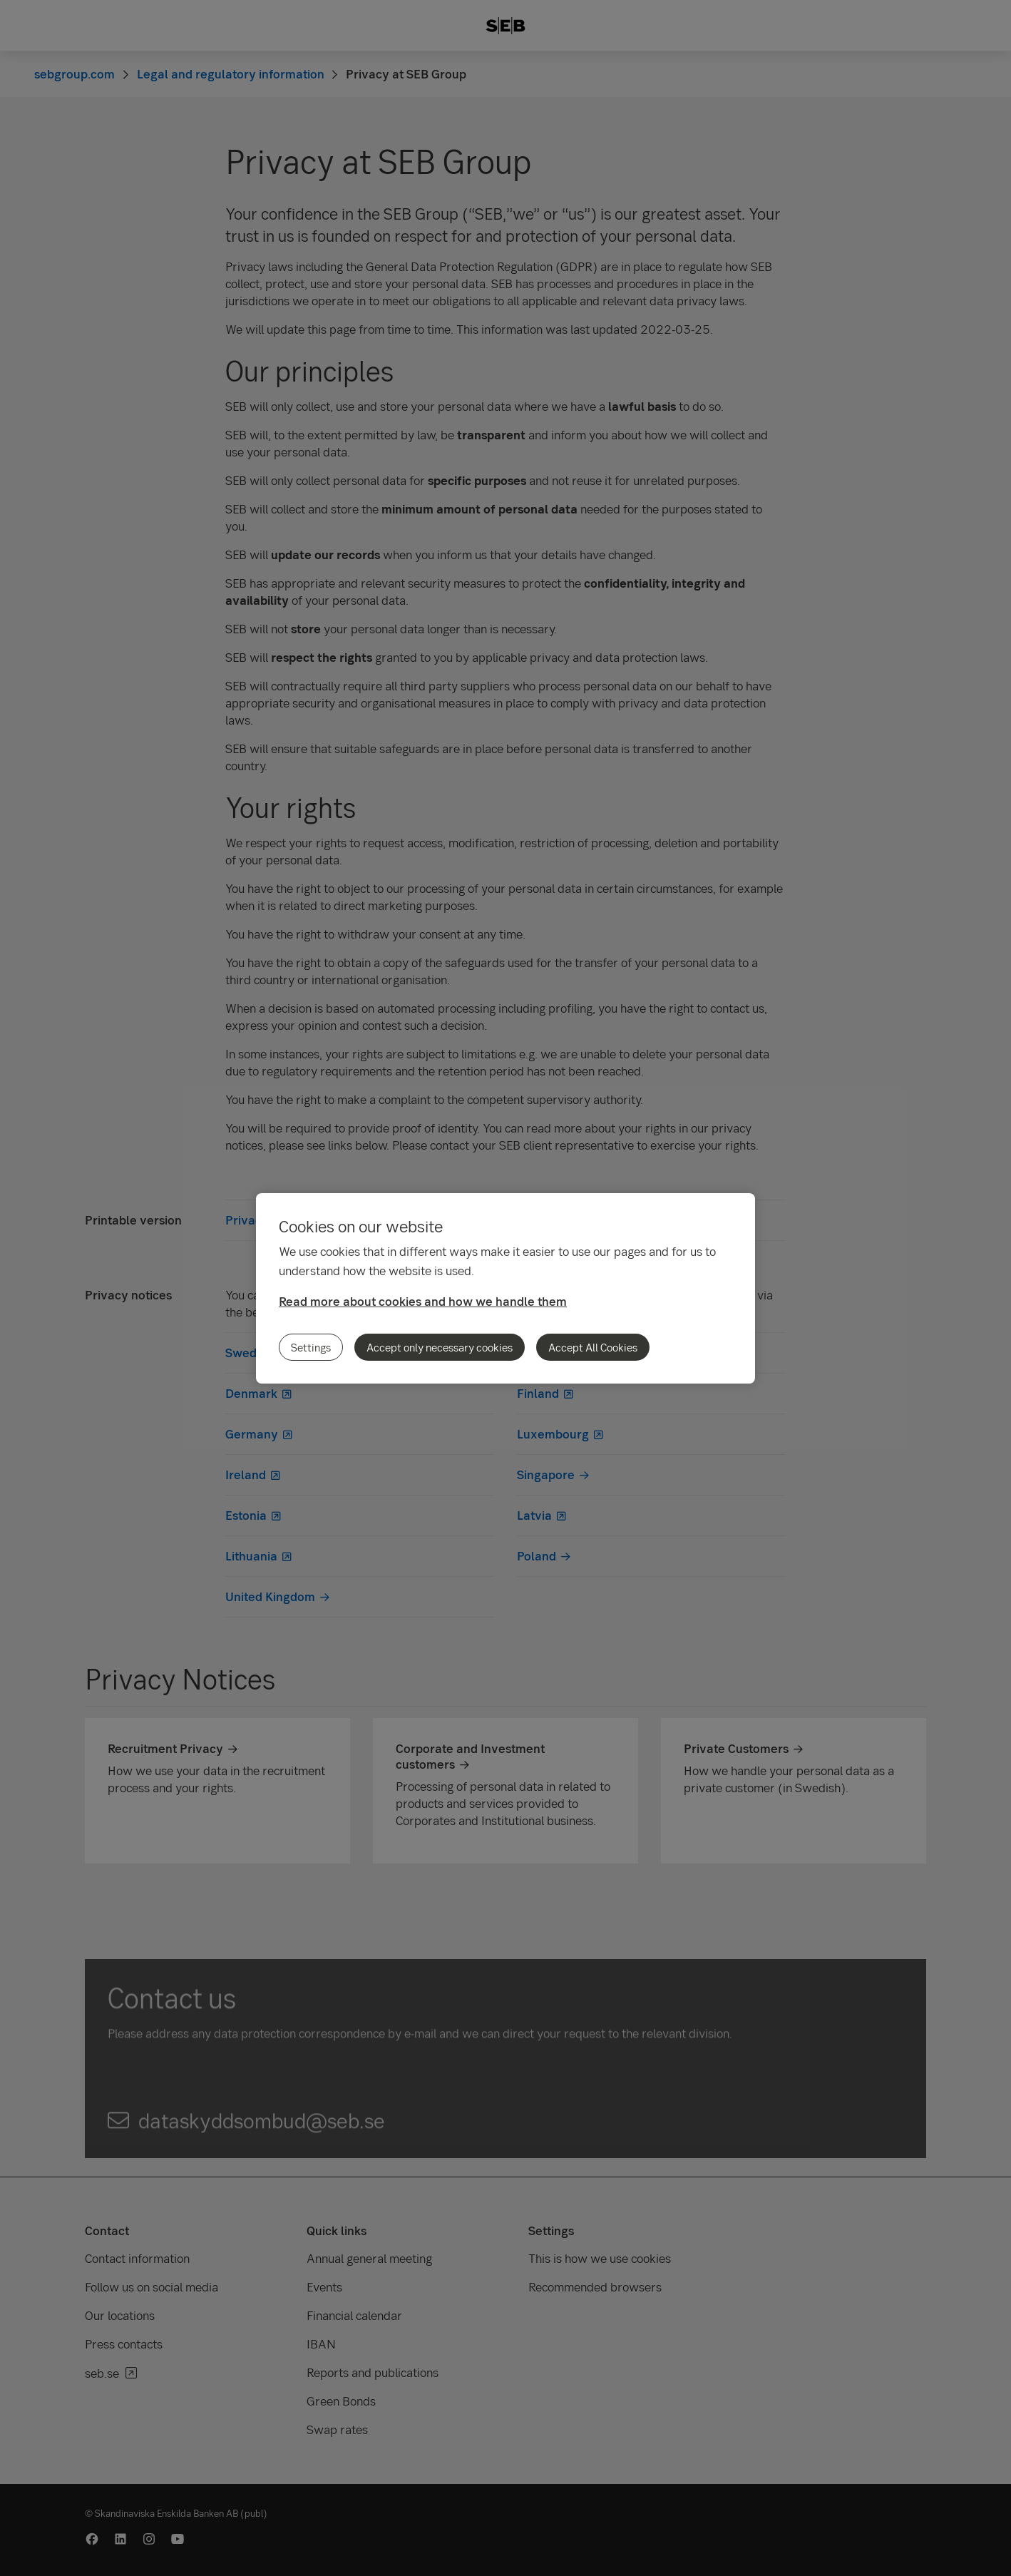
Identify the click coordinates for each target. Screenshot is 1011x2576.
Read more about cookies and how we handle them (423, 1301)
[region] (505, 1288)
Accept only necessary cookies (439, 1347)
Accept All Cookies (592, 1347)
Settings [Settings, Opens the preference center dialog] (311, 1347)
